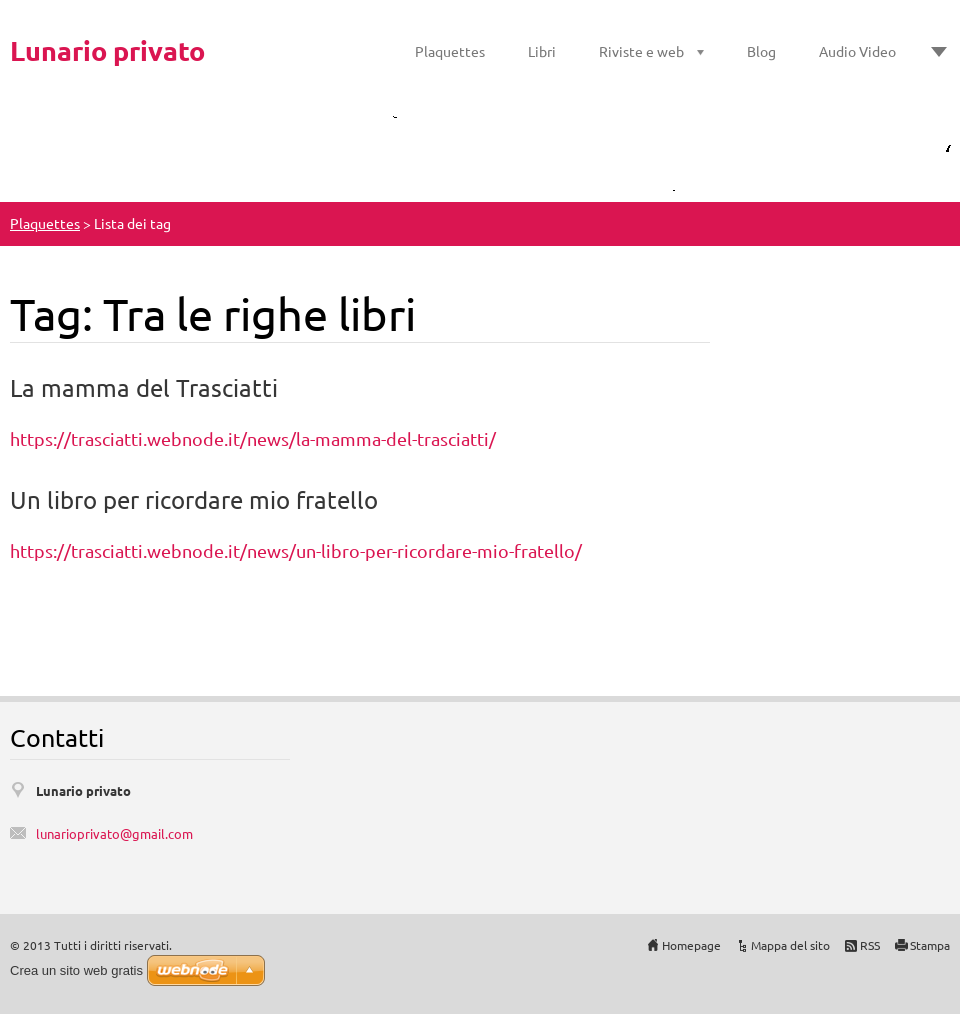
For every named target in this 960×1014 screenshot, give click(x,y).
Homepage (691, 945)
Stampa (930, 945)
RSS (870, 945)
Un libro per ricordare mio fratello (194, 499)
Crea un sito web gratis (76, 970)
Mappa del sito (790, 945)
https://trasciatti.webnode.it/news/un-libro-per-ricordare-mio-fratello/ (296, 550)
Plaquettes (450, 51)
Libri (542, 51)
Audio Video (857, 51)
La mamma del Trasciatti (144, 387)
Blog (761, 51)
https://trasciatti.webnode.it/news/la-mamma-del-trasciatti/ (253, 438)
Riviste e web (641, 51)
